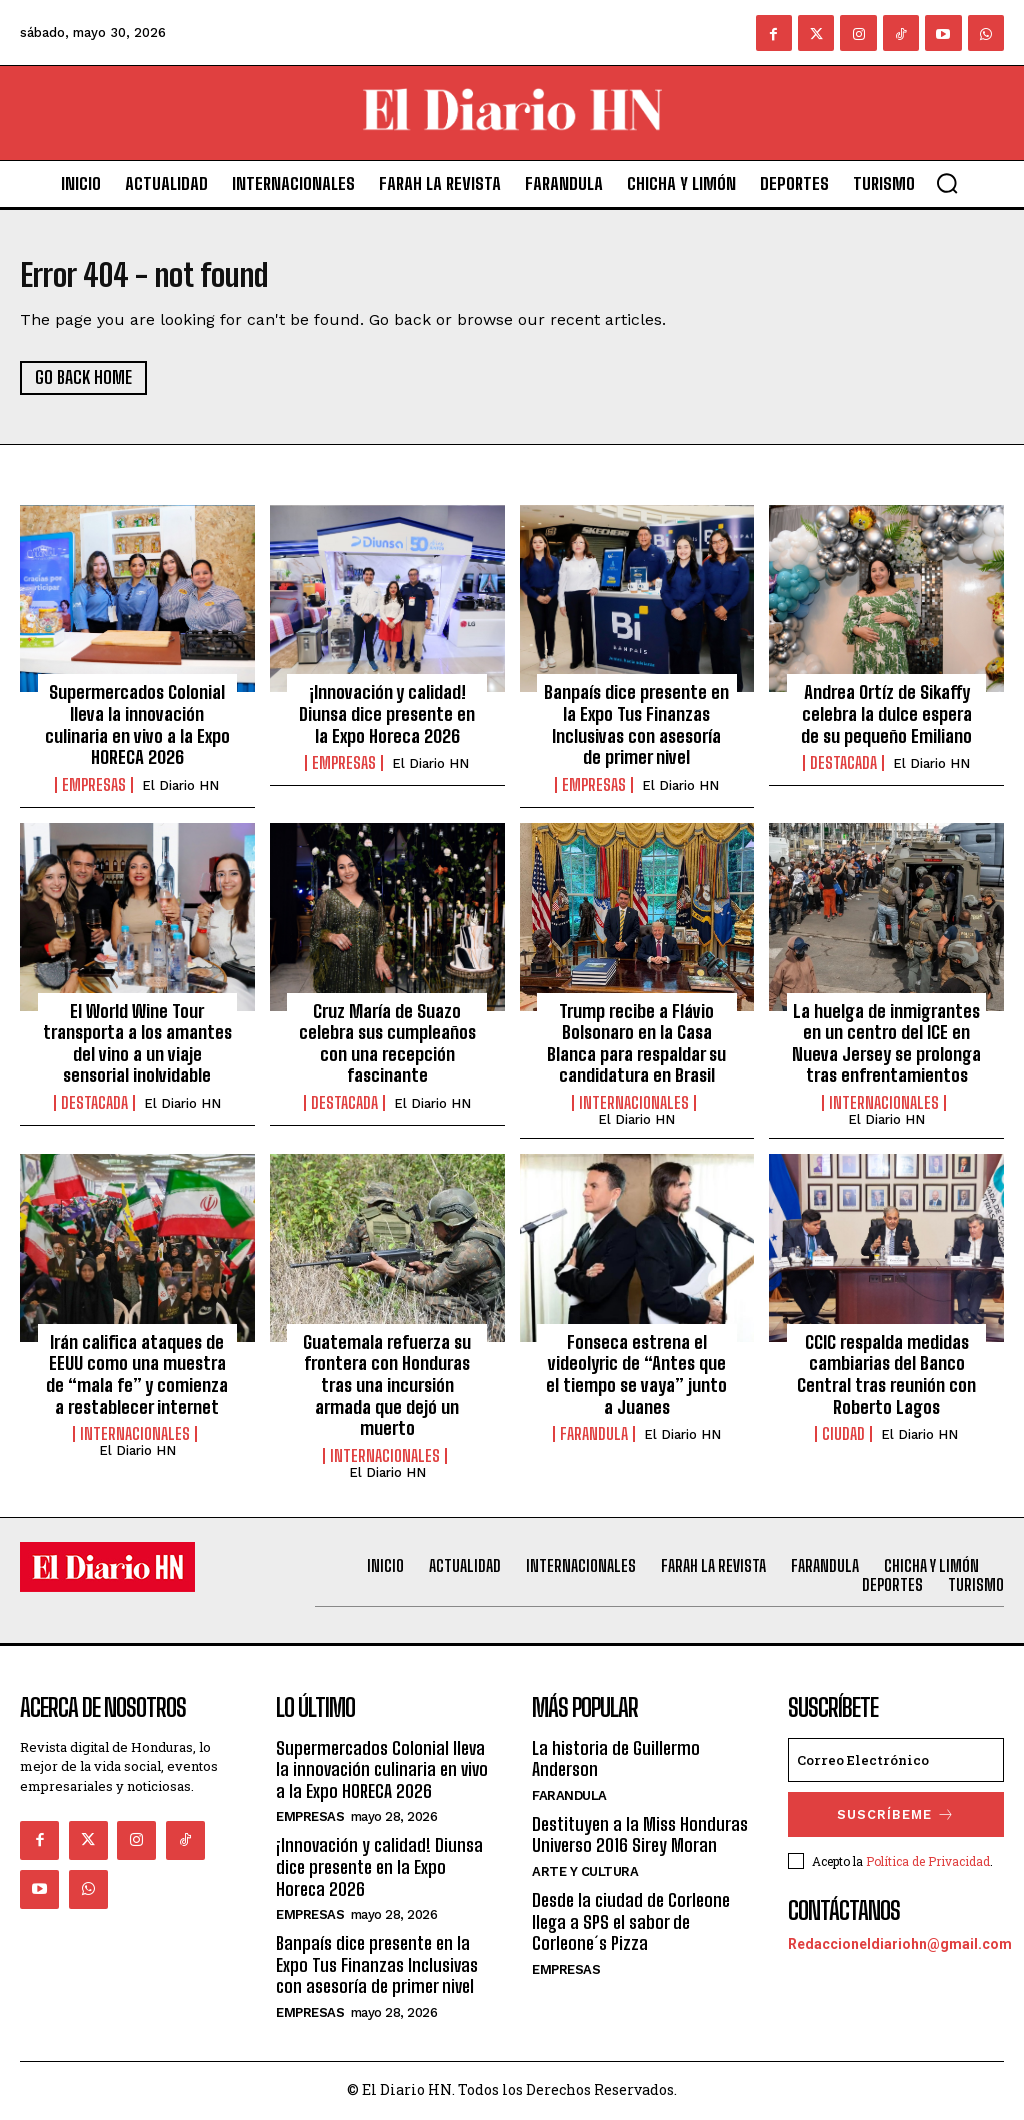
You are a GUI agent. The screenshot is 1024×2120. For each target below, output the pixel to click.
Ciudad (843, 1437)
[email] (896, 1760)
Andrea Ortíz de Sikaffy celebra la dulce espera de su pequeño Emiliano (886, 716)
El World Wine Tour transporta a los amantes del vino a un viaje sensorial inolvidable (137, 1045)
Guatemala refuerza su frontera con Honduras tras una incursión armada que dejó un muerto (387, 1387)
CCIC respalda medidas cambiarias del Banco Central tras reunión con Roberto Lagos (886, 1376)
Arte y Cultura (585, 1872)
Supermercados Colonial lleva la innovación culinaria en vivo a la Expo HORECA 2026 (137, 727)
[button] (947, 183)
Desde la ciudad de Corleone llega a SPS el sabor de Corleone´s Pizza (631, 1922)
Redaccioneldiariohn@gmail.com (900, 1938)
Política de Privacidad (928, 1857)
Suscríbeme (896, 1812)
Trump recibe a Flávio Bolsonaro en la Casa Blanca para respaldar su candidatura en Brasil (636, 1045)
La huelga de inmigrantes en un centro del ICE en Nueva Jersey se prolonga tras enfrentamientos (886, 1045)
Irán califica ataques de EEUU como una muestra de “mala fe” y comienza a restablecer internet (137, 1376)
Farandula (594, 1437)
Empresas (94, 787)
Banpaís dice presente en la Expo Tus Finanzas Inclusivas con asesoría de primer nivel (636, 727)
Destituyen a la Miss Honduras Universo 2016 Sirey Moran (640, 1836)
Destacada (843, 766)
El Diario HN (180, 787)
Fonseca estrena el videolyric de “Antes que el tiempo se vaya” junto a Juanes (636, 1376)
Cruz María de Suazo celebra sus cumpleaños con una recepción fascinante (387, 1045)
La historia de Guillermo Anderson (616, 1759)
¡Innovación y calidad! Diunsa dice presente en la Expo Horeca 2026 (387, 716)
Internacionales (634, 1106)
